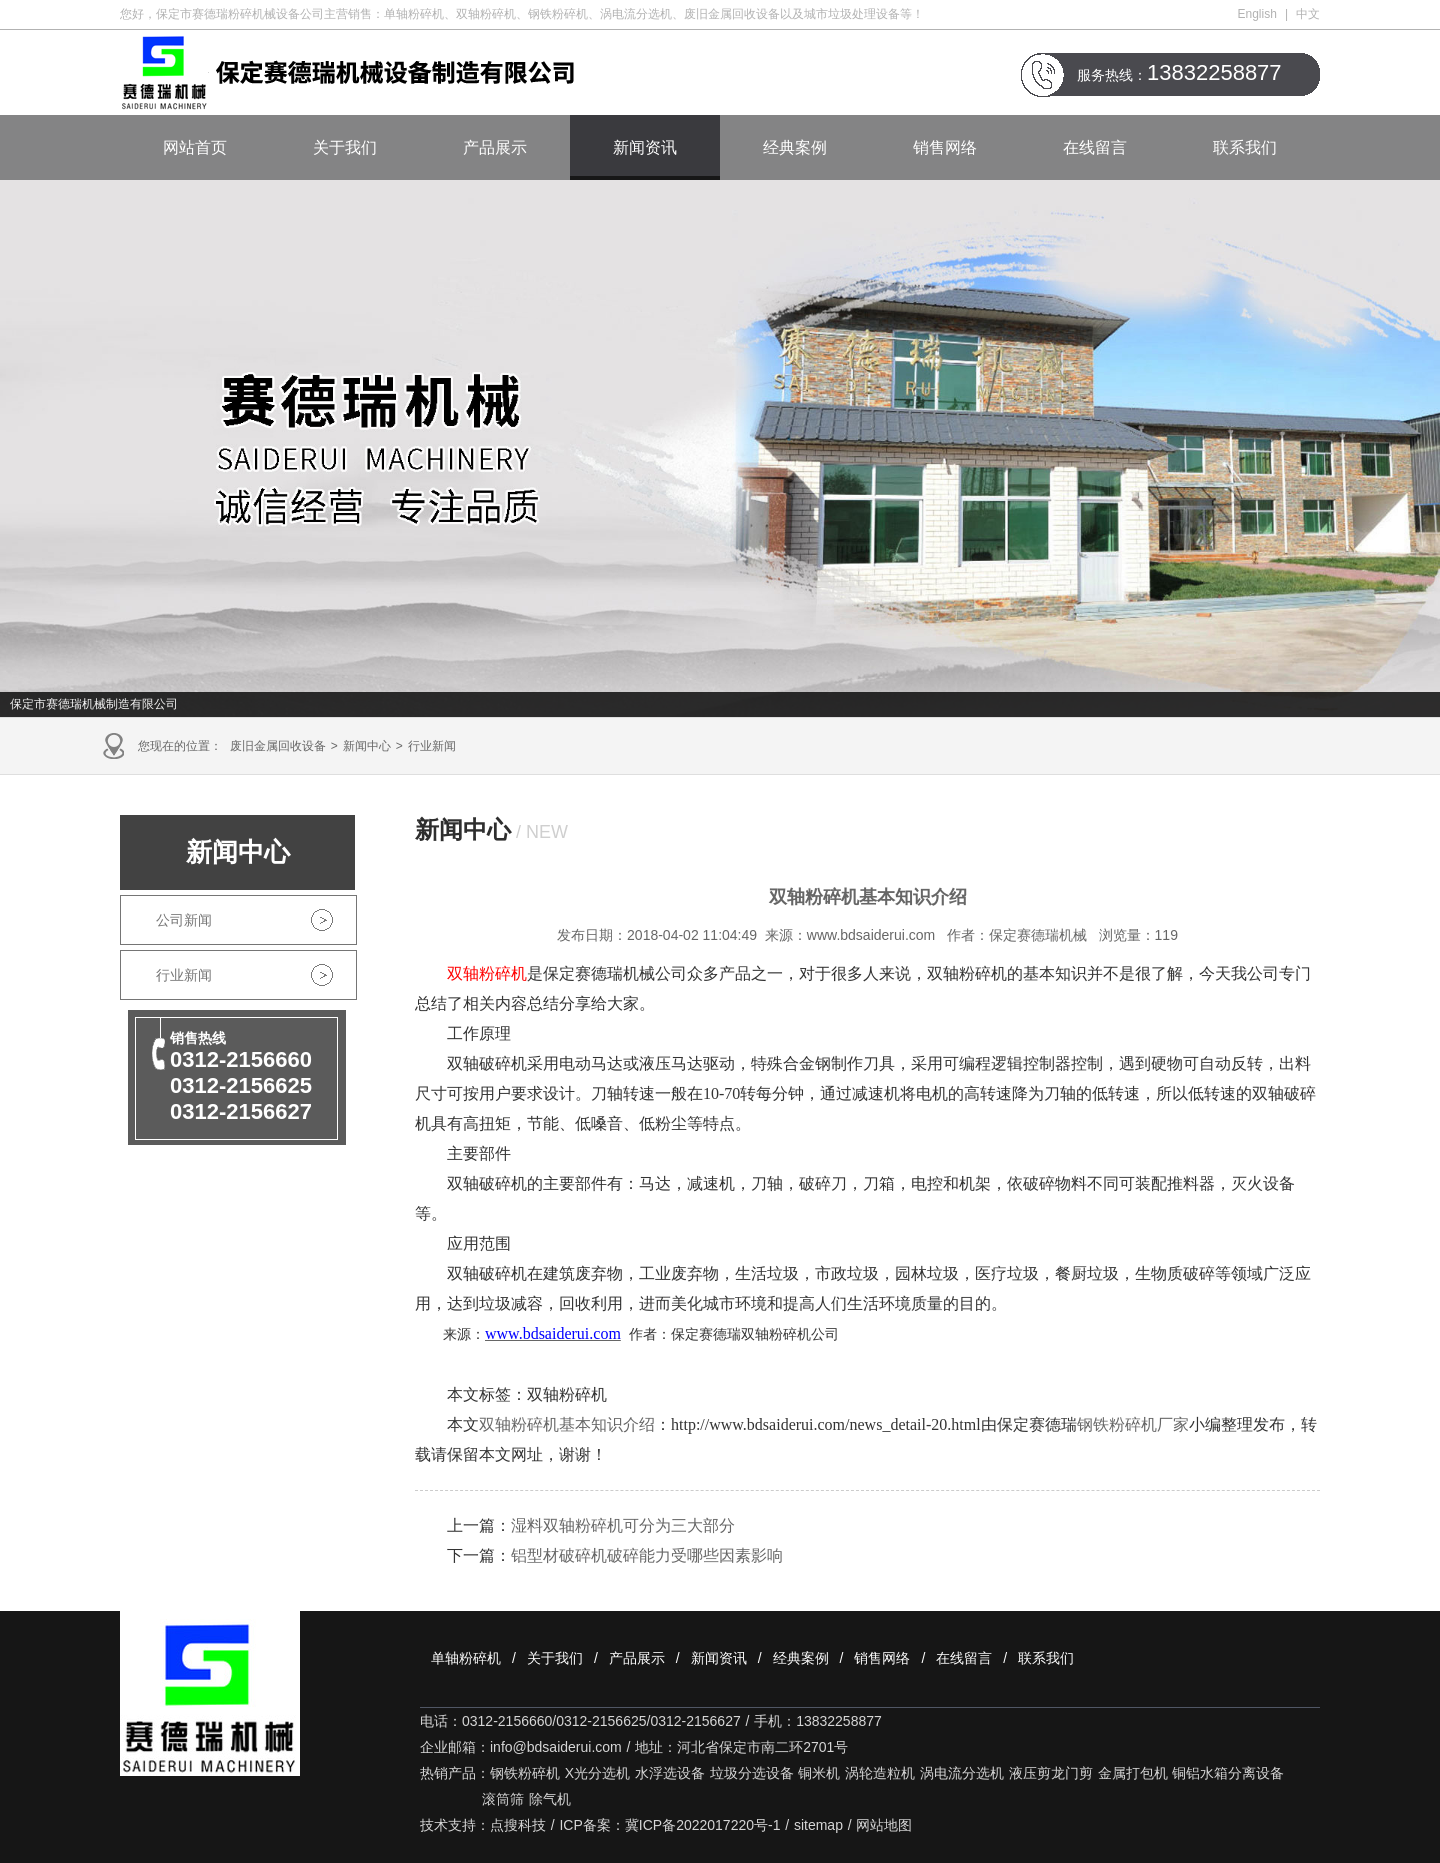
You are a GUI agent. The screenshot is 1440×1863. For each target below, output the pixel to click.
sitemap (818, 1825)
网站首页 (195, 147)
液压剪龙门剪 (1051, 1773)
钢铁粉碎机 (525, 1773)
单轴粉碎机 (466, 1658)
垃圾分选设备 (752, 1773)
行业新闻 (432, 746)
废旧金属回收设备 (278, 746)
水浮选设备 (670, 1773)
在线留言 (1095, 147)
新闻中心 (367, 746)
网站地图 (884, 1825)
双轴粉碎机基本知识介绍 (567, 1424)
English (1257, 14)
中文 (1308, 14)
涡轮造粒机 (880, 1773)
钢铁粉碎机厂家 (1133, 1424)
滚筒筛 (503, 1799)
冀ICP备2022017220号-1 (703, 1825)
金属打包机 (1133, 1773)
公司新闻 (184, 920)
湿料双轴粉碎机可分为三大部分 (623, 1525)
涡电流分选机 (962, 1773)
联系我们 (1245, 147)
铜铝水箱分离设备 (1228, 1773)
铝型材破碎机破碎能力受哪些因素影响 (647, 1555)
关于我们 (345, 147)
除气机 (550, 1799)
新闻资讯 (645, 147)
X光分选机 (597, 1773)
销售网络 (945, 147)
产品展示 (495, 147)
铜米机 (819, 1773)
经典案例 (795, 147)
